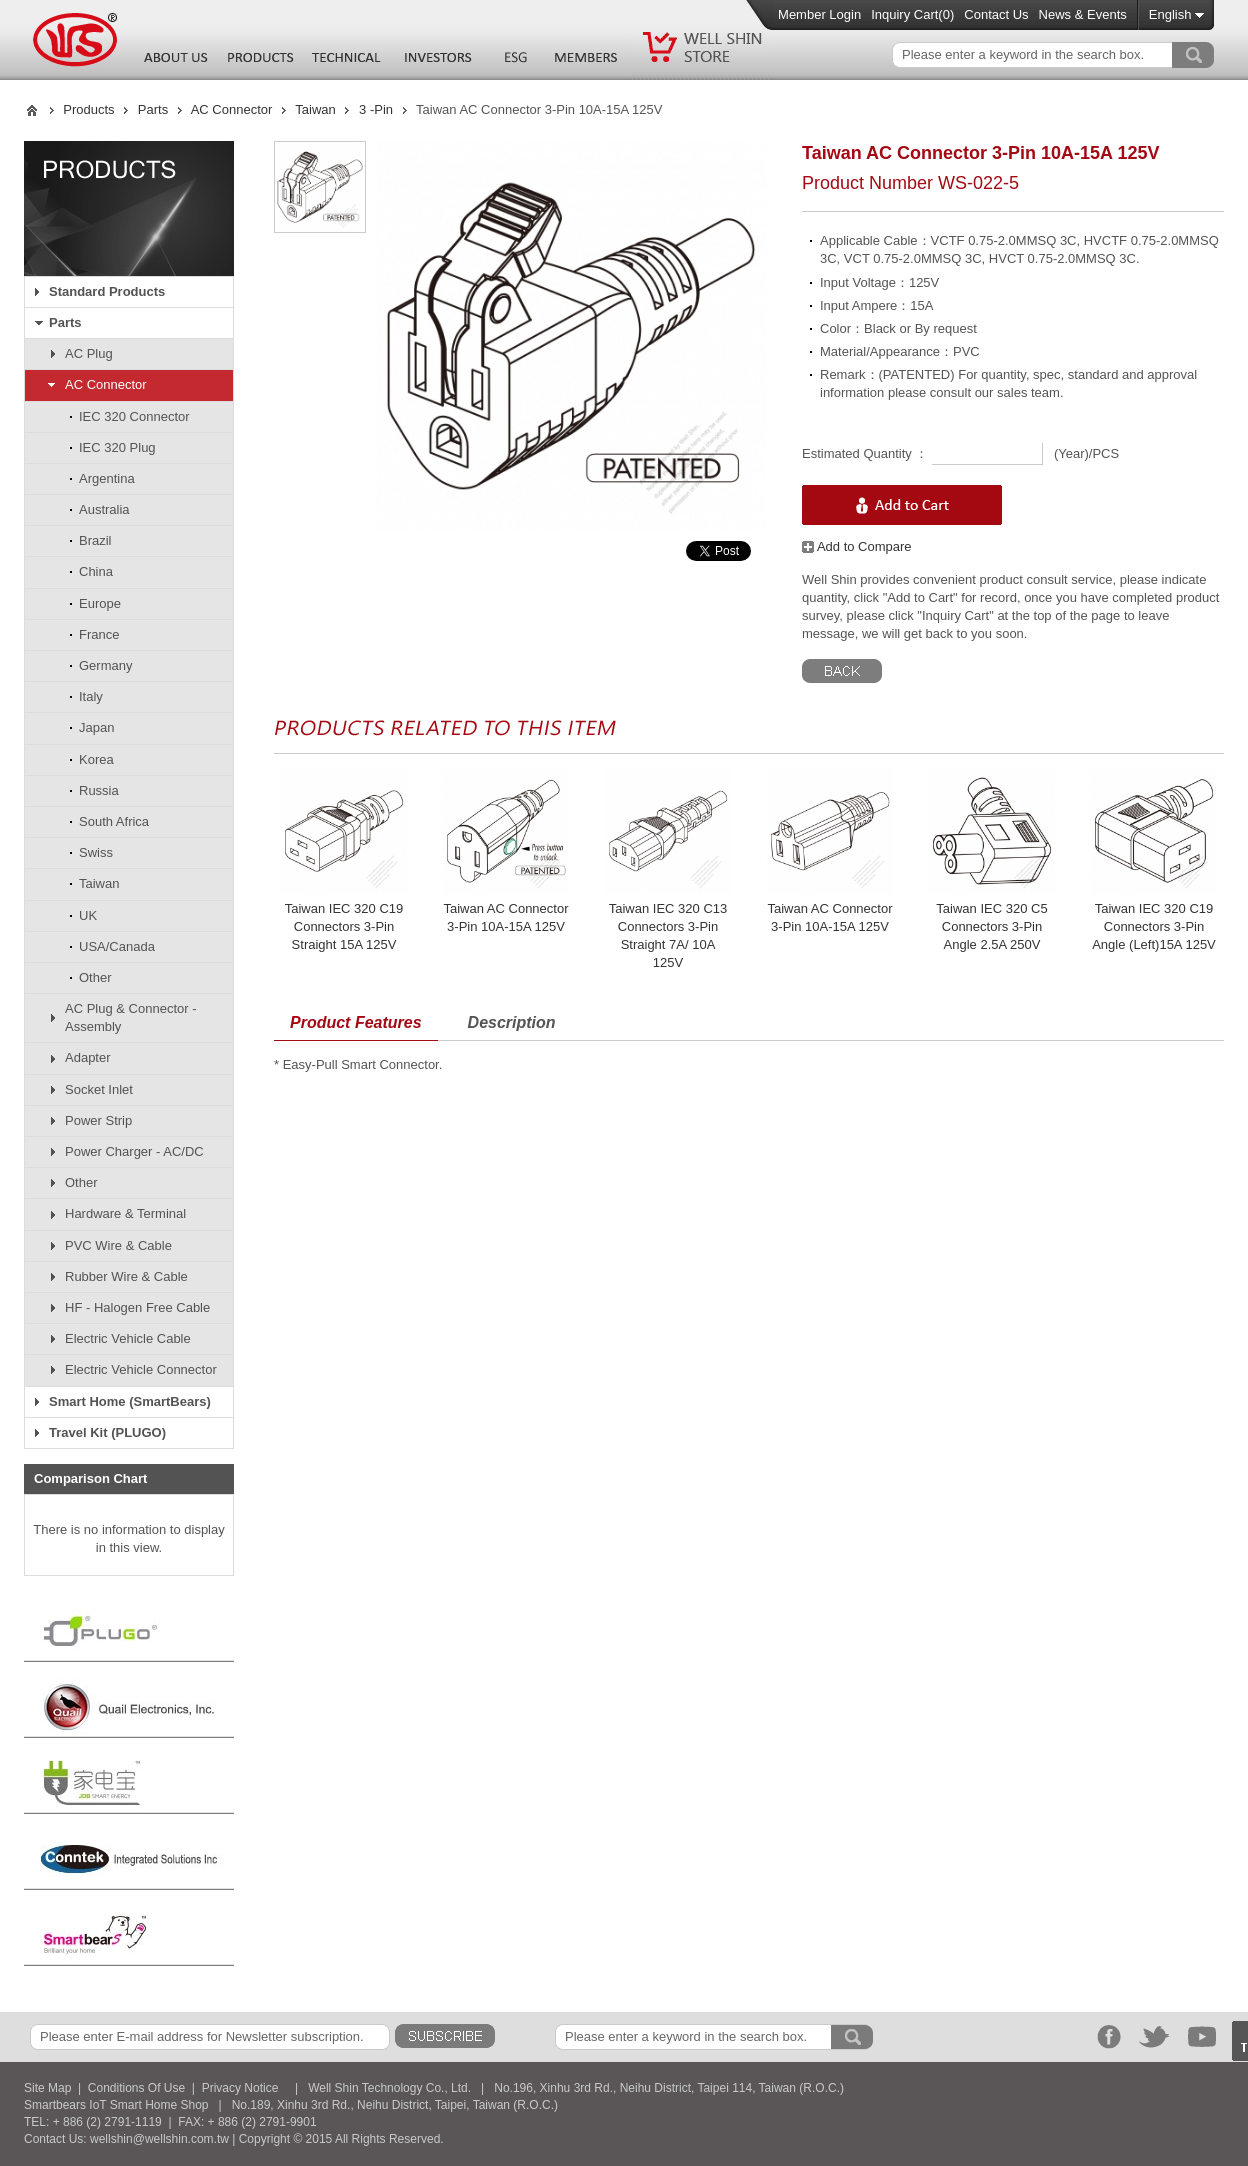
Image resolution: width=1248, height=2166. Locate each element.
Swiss (96, 852)
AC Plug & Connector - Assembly (131, 1017)
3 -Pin (376, 109)
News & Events (1083, 14)
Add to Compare (857, 546)
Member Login (819, 14)
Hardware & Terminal (125, 1213)
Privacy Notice (240, 2088)
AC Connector (232, 109)
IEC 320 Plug (117, 447)
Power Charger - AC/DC (134, 1151)
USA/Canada (117, 946)
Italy (91, 696)
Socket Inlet (99, 1089)
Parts (153, 109)
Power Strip (98, 1120)
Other (95, 977)
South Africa (114, 821)
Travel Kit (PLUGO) (107, 1432)
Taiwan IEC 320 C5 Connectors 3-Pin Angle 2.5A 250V (991, 926)
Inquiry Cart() (912, 14)
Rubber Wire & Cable (126, 1276)
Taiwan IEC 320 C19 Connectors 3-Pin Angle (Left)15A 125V (1154, 926)
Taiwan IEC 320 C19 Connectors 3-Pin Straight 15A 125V (344, 926)
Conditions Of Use (136, 2088)
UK (88, 915)
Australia (104, 509)
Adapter (88, 1057)
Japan (96, 727)
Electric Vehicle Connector (141, 1369)
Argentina (107, 478)
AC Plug (89, 353)
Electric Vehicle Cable (128, 1338)
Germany (105, 665)
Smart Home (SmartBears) (130, 1401)
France (99, 634)
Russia (99, 790)
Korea (96, 759)
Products (88, 109)
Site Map (47, 2088)
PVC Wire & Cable (118, 1245)
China (96, 571)
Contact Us (996, 14)
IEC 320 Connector (134, 416)
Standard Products (107, 291)
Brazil (95, 540)
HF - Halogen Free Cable (137, 1307)
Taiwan (315, 109)
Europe (100, 603)
